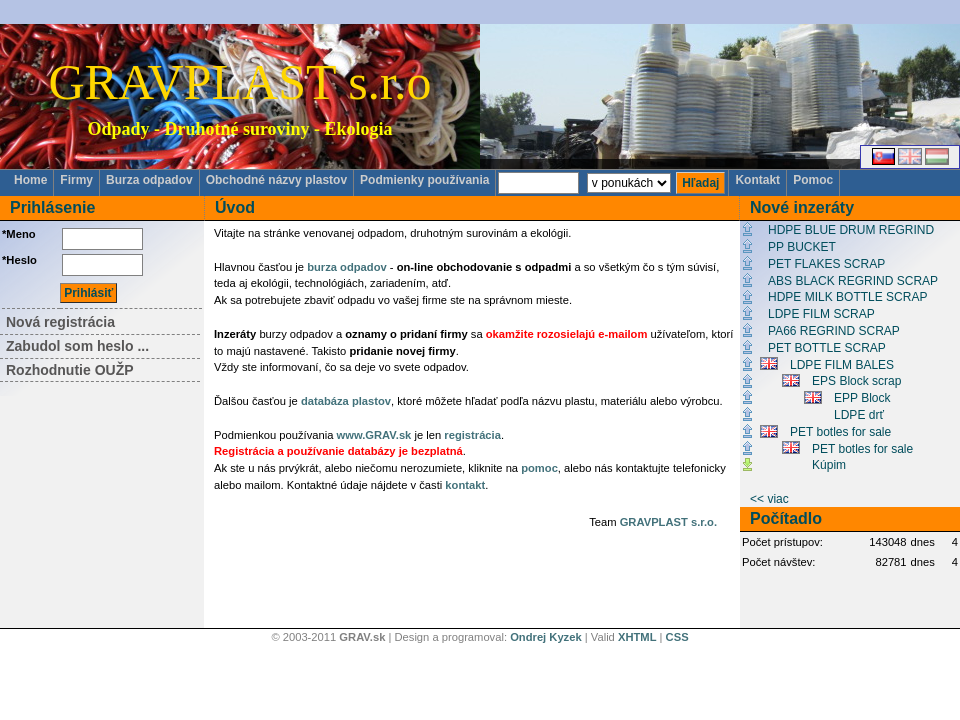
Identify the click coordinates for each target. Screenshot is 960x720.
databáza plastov (346, 401)
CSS (677, 637)
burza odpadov (347, 267)
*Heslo (19, 260)
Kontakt (757, 180)
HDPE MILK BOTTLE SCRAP (847, 297)
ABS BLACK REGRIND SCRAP (853, 281)
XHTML (637, 637)
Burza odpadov (149, 180)
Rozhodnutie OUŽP (70, 370)
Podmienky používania (424, 180)
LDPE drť (859, 415)
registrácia (472, 435)
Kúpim (829, 465)
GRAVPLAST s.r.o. (668, 522)
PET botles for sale (840, 432)
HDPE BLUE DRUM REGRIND (851, 230)
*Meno (19, 234)
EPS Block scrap (856, 381)
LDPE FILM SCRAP (821, 314)
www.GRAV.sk (374, 435)
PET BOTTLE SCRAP (827, 348)
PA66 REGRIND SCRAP (834, 331)
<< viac (769, 499)
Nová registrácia (60, 322)
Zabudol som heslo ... (77, 346)
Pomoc (813, 180)
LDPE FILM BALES (842, 365)
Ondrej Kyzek (546, 637)
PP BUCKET (802, 247)
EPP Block (862, 398)
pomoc (539, 468)
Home (30, 180)
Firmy (76, 180)
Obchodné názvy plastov (276, 180)
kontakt (465, 485)
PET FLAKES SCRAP (826, 264)
